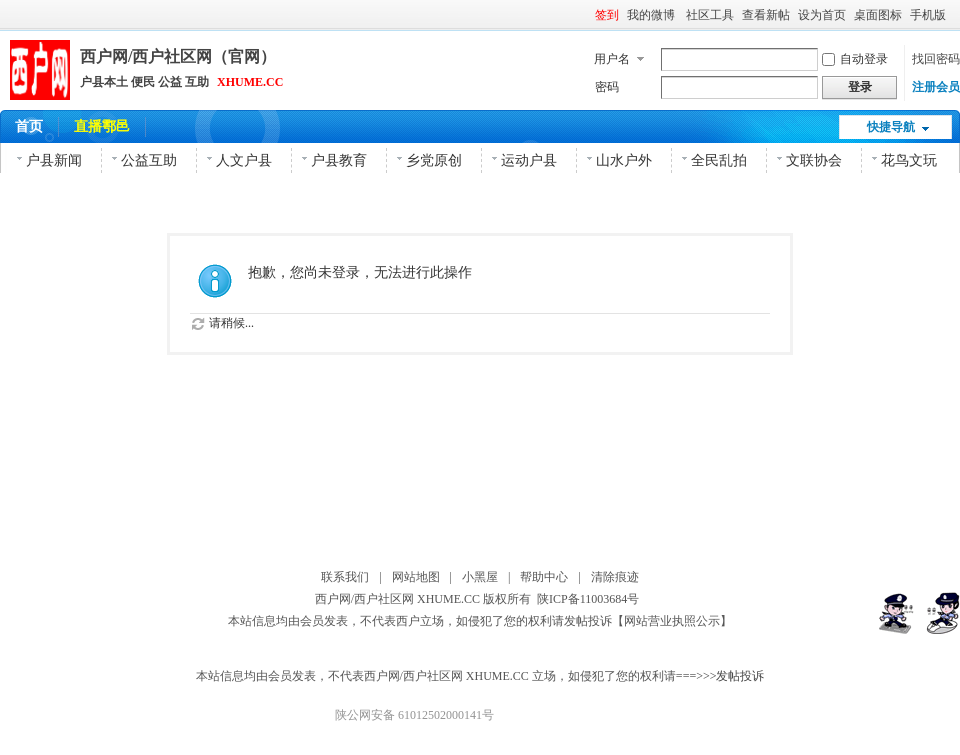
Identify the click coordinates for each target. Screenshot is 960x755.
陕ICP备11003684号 (591, 599)
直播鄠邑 (102, 126)
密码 (607, 87)
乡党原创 (434, 160)
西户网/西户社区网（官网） (178, 56)
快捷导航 (891, 127)
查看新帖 (766, 15)
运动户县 (529, 160)
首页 (29, 126)
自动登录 (855, 59)
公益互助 (149, 160)
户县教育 (339, 160)
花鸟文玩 (909, 160)
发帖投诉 (588, 621)
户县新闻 (54, 160)
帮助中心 (544, 577)
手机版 (928, 15)
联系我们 (345, 577)
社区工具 (710, 15)
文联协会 (814, 160)
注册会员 (936, 87)
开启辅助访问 (955, 14)
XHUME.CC (250, 82)
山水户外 (624, 160)
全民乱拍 (719, 160)
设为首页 (822, 15)
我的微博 (652, 15)
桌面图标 (878, 15)
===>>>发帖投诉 (720, 676)
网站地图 (416, 577)
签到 (607, 15)
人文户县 (244, 160)
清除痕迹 (615, 577)
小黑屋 (480, 577)
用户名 (612, 59)
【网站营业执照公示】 (672, 621)
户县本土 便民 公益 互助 (144, 82)
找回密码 (936, 59)
